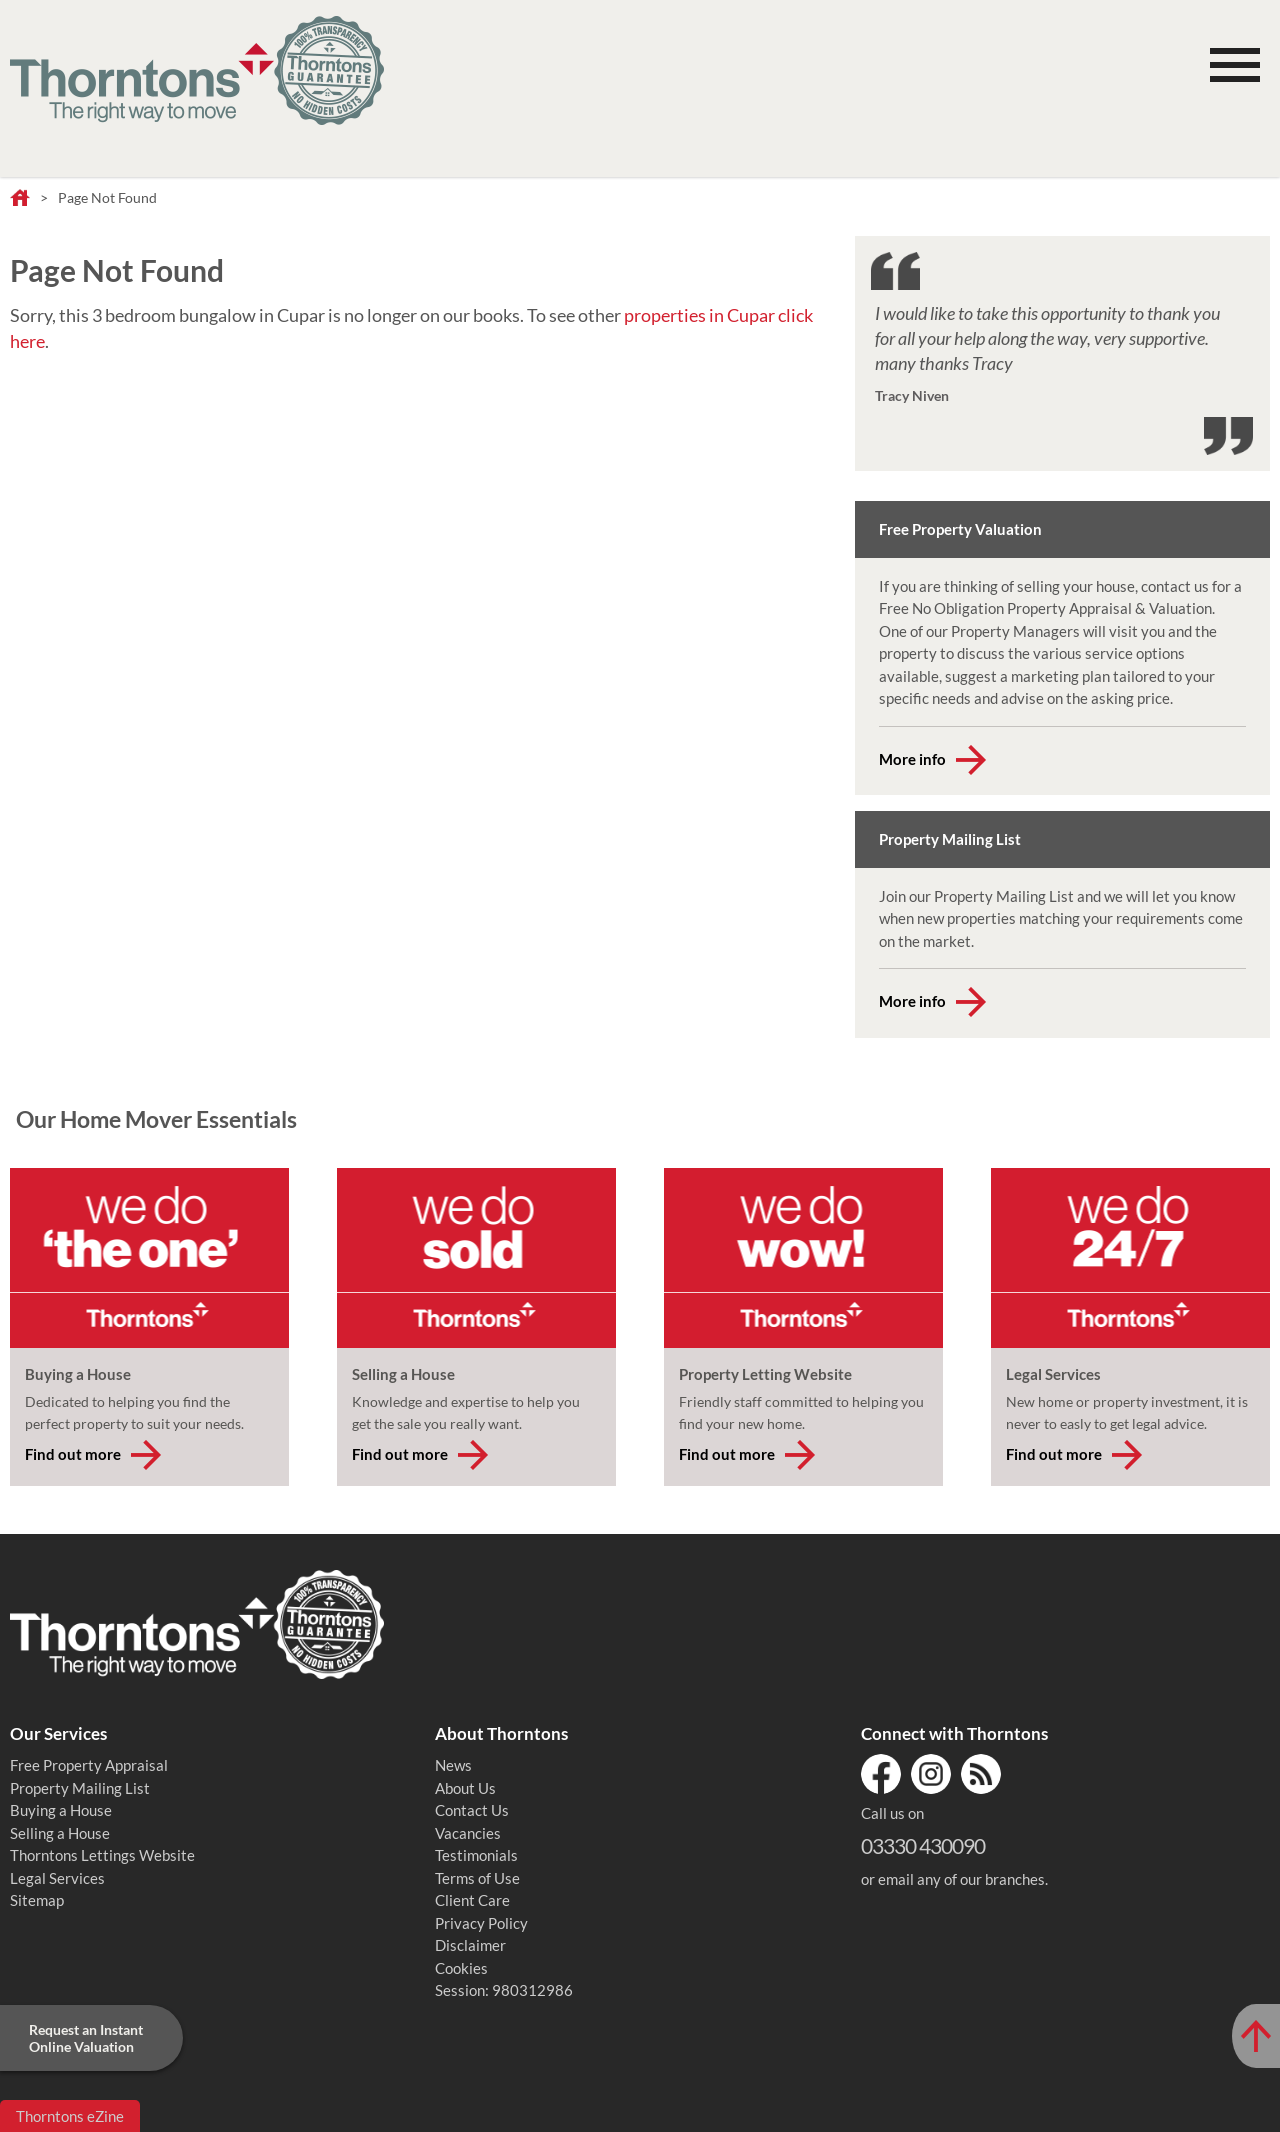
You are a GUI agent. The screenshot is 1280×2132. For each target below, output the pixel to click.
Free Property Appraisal (89, 1765)
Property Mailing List (80, 1788)
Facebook (881, 1774)
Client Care (472, 1900)
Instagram (931, 1774)
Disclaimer (470, 1945)
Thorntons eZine (70, 2116)
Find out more (73, 1454)
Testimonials (476, 1855)
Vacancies (468, 1833)
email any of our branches (961, 1879)
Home (20, 199)
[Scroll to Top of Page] (1256, 2036)
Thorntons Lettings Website (102, 1855)
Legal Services (57, 1878)
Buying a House (61, 1810)
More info (912, 759)
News (453, 1765)
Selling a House (60, 1833)
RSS (981, 1774)
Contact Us (472, 1810)
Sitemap (37, 1900)
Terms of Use (477, 1878)
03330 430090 (923, 1845)
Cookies (461, 1968)
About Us (465, 1788)
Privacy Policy (481, 1923)
